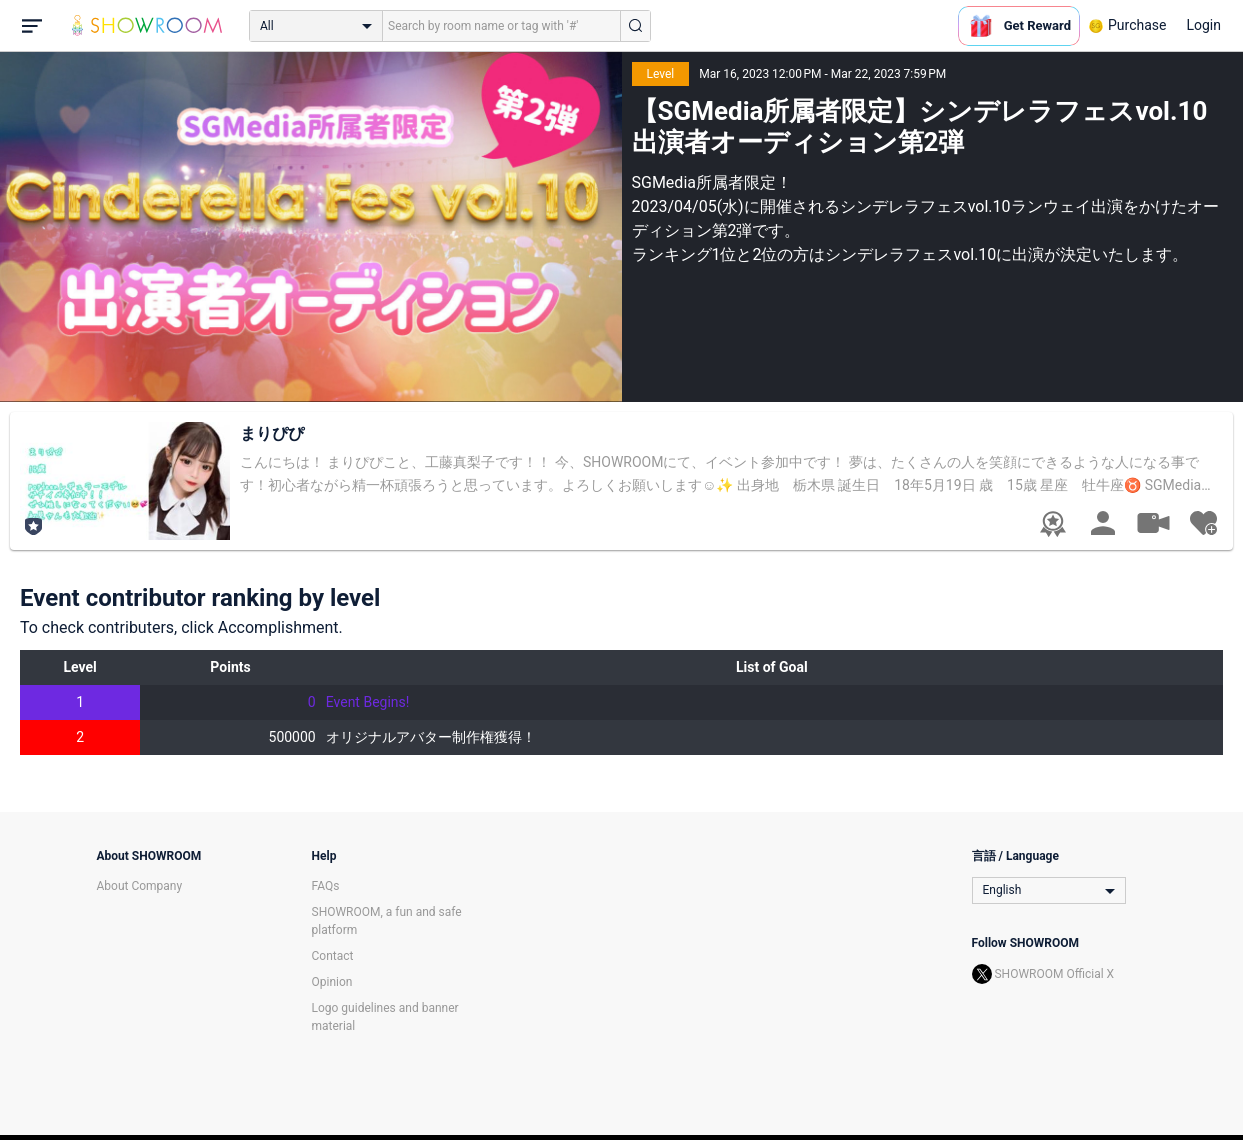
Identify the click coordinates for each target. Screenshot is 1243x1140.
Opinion (332, 982)
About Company (140, 886)
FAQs (326, 886)
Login (1203, 25)
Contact (333, 956)
